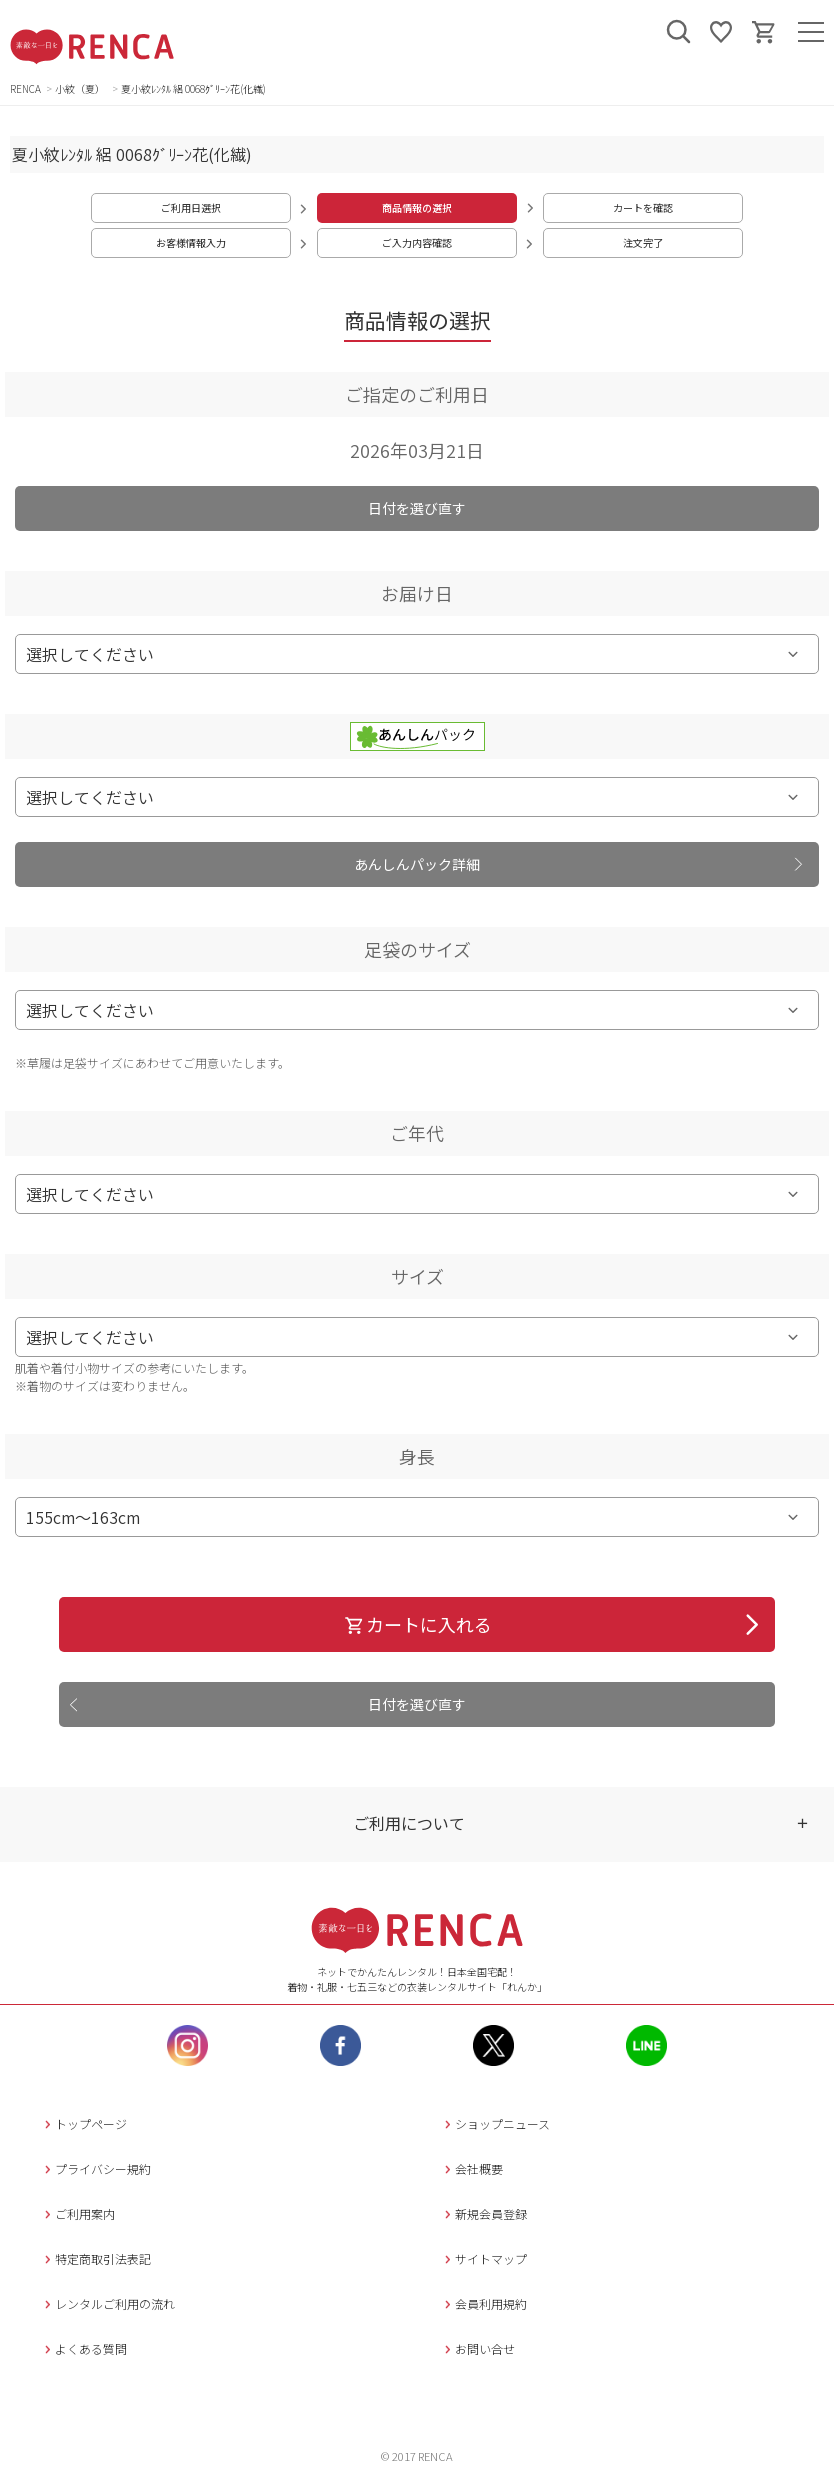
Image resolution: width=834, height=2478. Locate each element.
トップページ (83, 2123)
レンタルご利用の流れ (107, 2303)
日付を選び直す (417, 508)
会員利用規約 (483, 2303)
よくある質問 (83, 2348)
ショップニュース (495, 2123)
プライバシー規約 (95, 2168)
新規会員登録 (483, 2213)
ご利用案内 (77, 2213)
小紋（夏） (81, 88)
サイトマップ (483, 2258)
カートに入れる (417, 1624)
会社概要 (471, 2168)
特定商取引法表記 (95, 2258)
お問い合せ (477, 2348)
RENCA (25, 88)
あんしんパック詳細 (417, 864)
